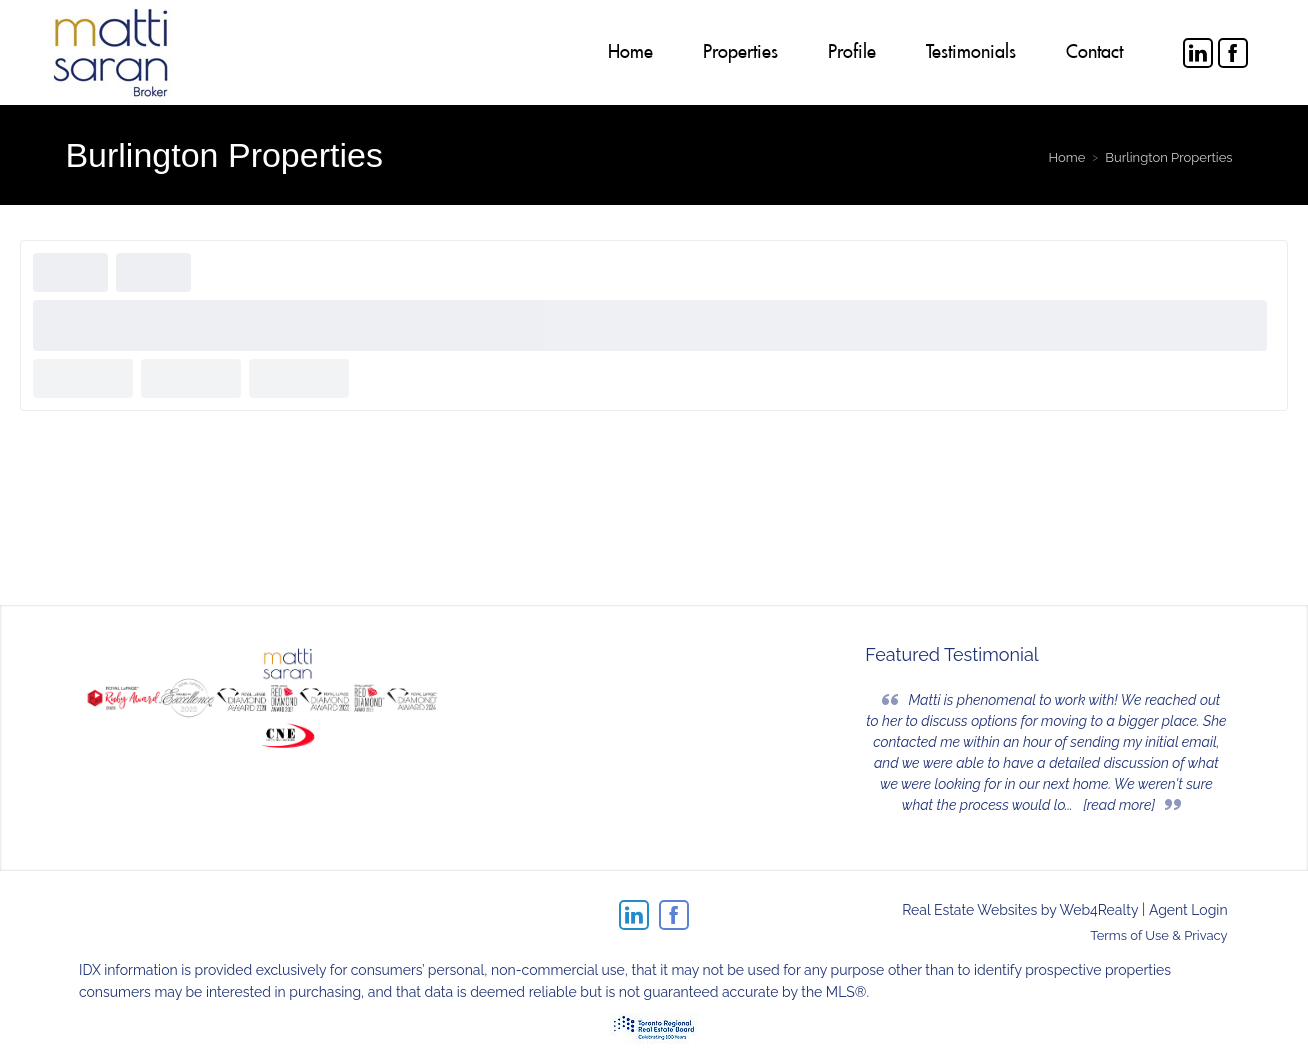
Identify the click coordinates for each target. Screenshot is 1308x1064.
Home (1066, 157)
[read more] (1119, 805)
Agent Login (1188, 910)
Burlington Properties (1168, 157)
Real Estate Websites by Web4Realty (1020, 910)
